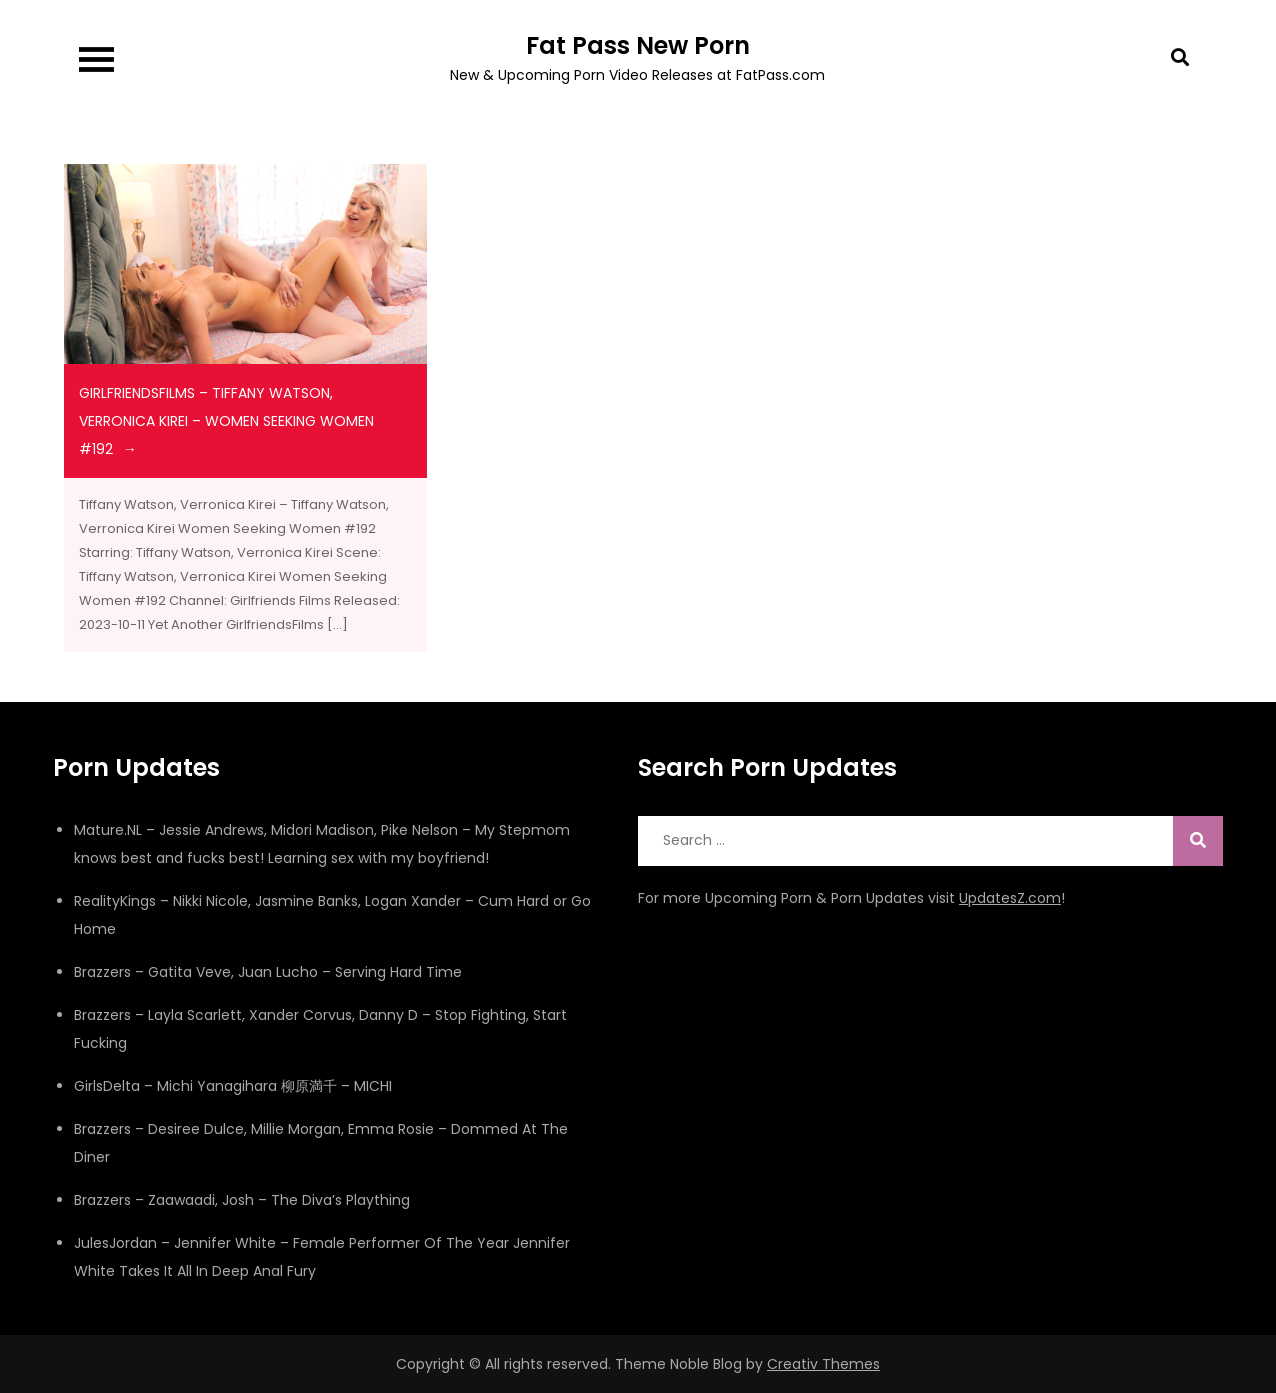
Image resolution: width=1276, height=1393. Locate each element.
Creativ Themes (823, 1364)
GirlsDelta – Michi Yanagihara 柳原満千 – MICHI (233, 1086)
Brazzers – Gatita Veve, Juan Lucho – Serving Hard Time (268, 972)
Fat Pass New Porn (638, 45)
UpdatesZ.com (1010, 898)
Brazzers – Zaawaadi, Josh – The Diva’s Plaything (242, 1200)
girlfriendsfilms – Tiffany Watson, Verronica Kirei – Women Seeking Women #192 (226, 421)
